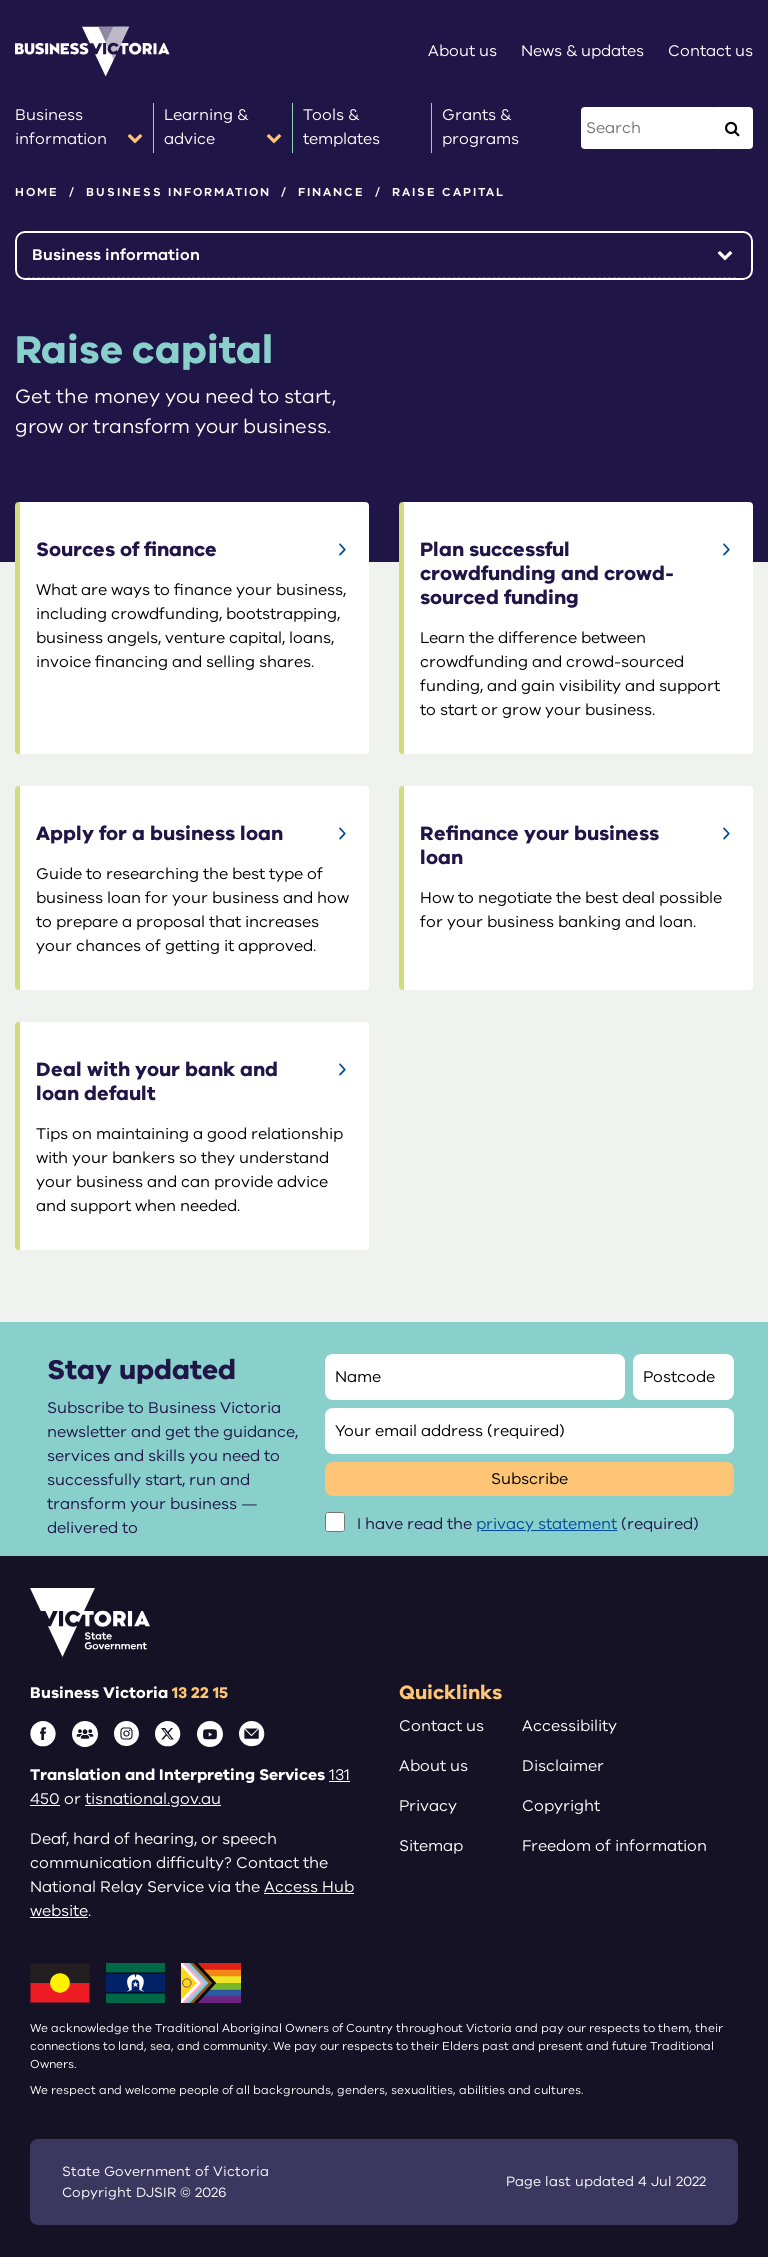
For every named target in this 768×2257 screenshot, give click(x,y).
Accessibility (569, 1726)
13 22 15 (200, 1693)
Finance (331, 192)
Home (37, 192)
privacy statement (546, 1524)
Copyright (561, 1806)
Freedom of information (614, 1846)
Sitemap (431, 1846)
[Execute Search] (732, 128)
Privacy (428, 1806)
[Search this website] (648, 128)
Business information (178, 192)
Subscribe (529, 1479)
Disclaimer (563, 1766)
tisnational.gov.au (153, 1799)
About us (433, 1766)
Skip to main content (0, 0)
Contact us (441, 1726)
